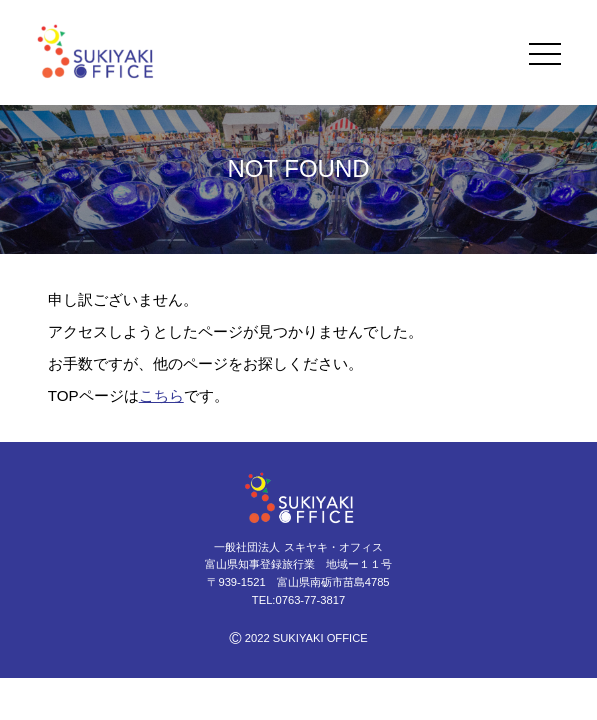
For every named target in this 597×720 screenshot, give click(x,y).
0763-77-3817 (310, 600)
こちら (161, 395)
